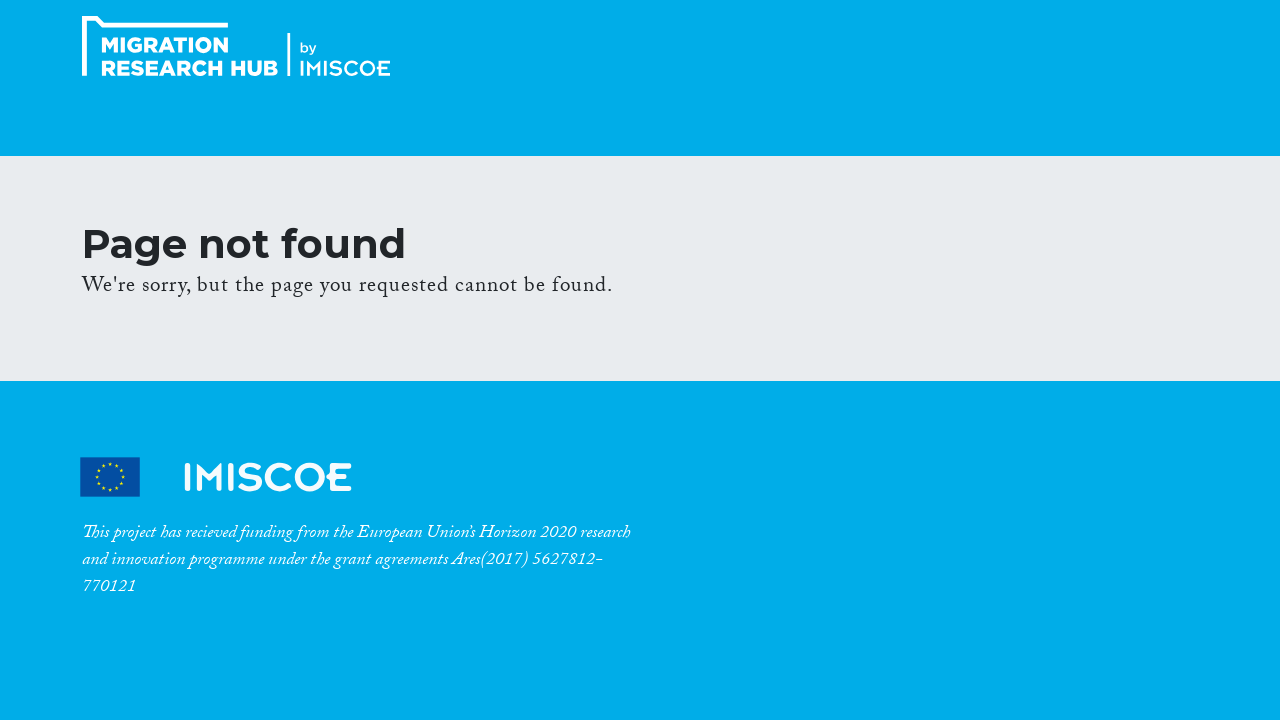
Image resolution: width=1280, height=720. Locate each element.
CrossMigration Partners (233, 477)
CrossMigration (242, 46)
